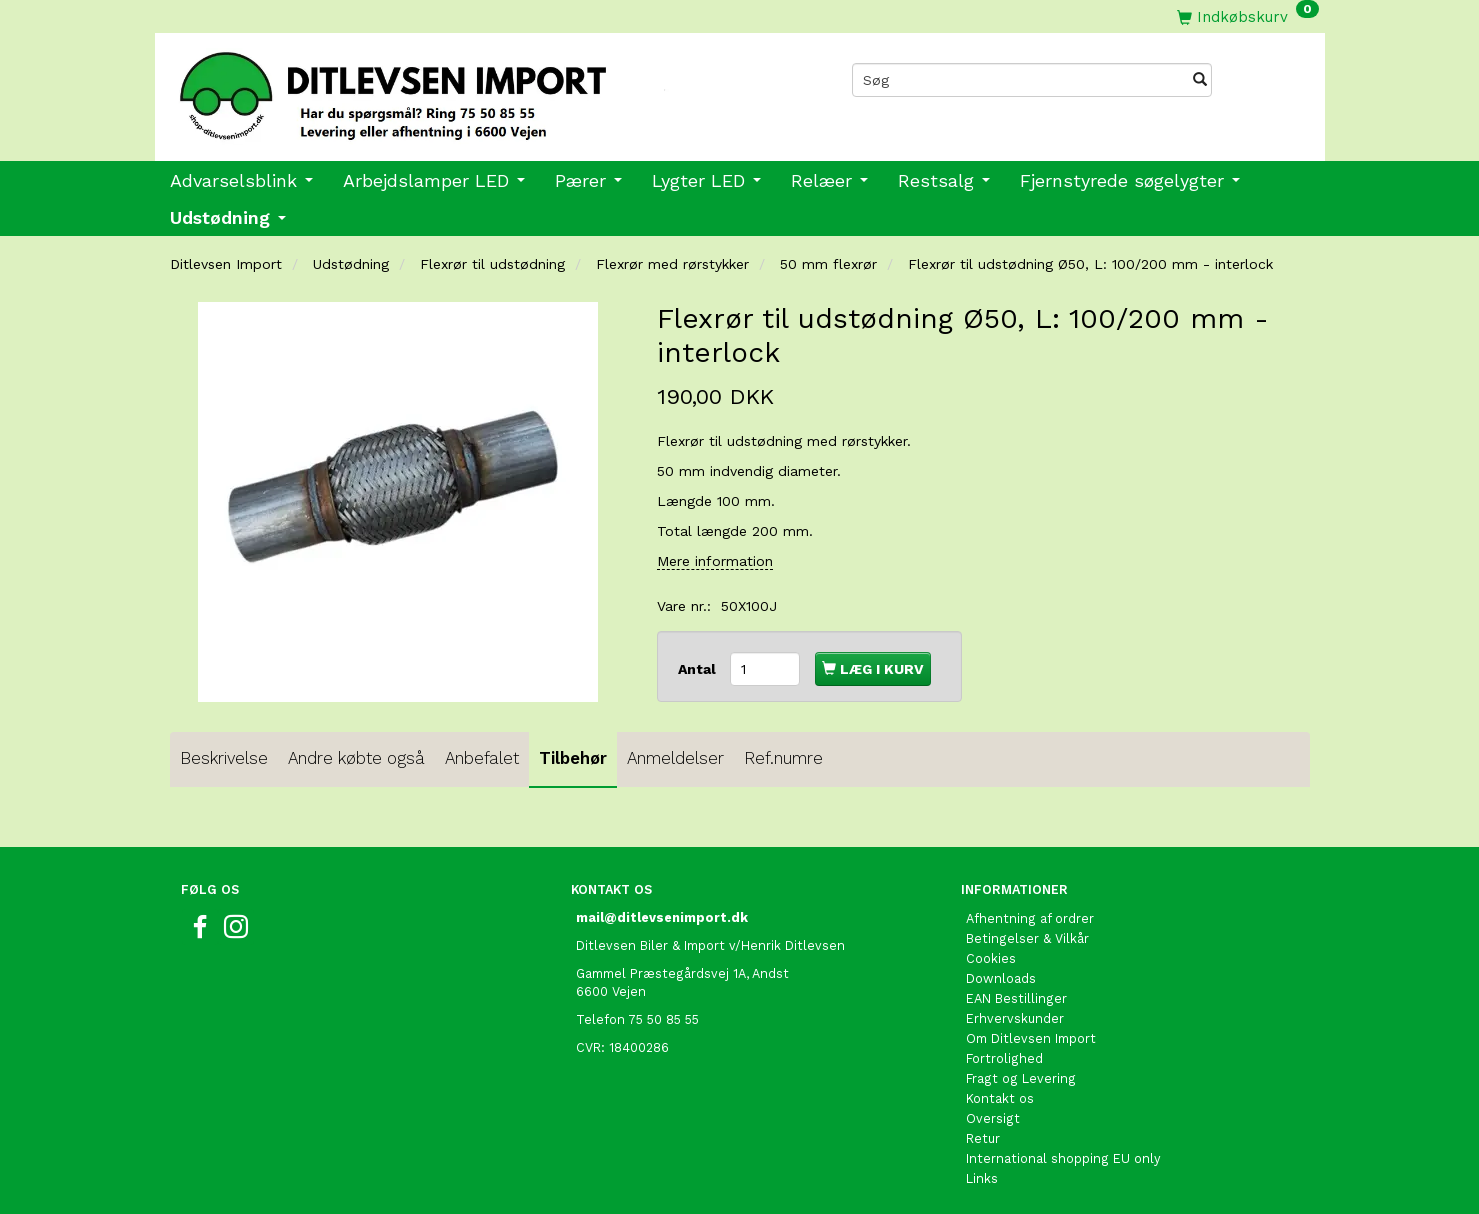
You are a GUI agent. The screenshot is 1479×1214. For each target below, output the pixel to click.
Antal (699, 669)
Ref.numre (783, 758)
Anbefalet (482, 758)
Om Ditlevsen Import (1031, 1038)
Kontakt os (1000, 1098)
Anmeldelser (675, 758)
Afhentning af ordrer (1030, 918)
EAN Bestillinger (1016, 998)
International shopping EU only (1063, 1158)
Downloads (1001, 978)
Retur (983, 1138)
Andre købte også (356, 758)
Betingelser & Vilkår (1027, 938)
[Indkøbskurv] (1248, 16)
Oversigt (993, 1118)
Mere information (715, 561)
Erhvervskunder (1015, 1018)
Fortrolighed (1004, 1058)
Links (982, 1178)
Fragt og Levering (1021, 1078)
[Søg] (1200, 80)
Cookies (991, 958)
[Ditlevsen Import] (447, 89)
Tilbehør (573, 758)
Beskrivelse (224, 758)
